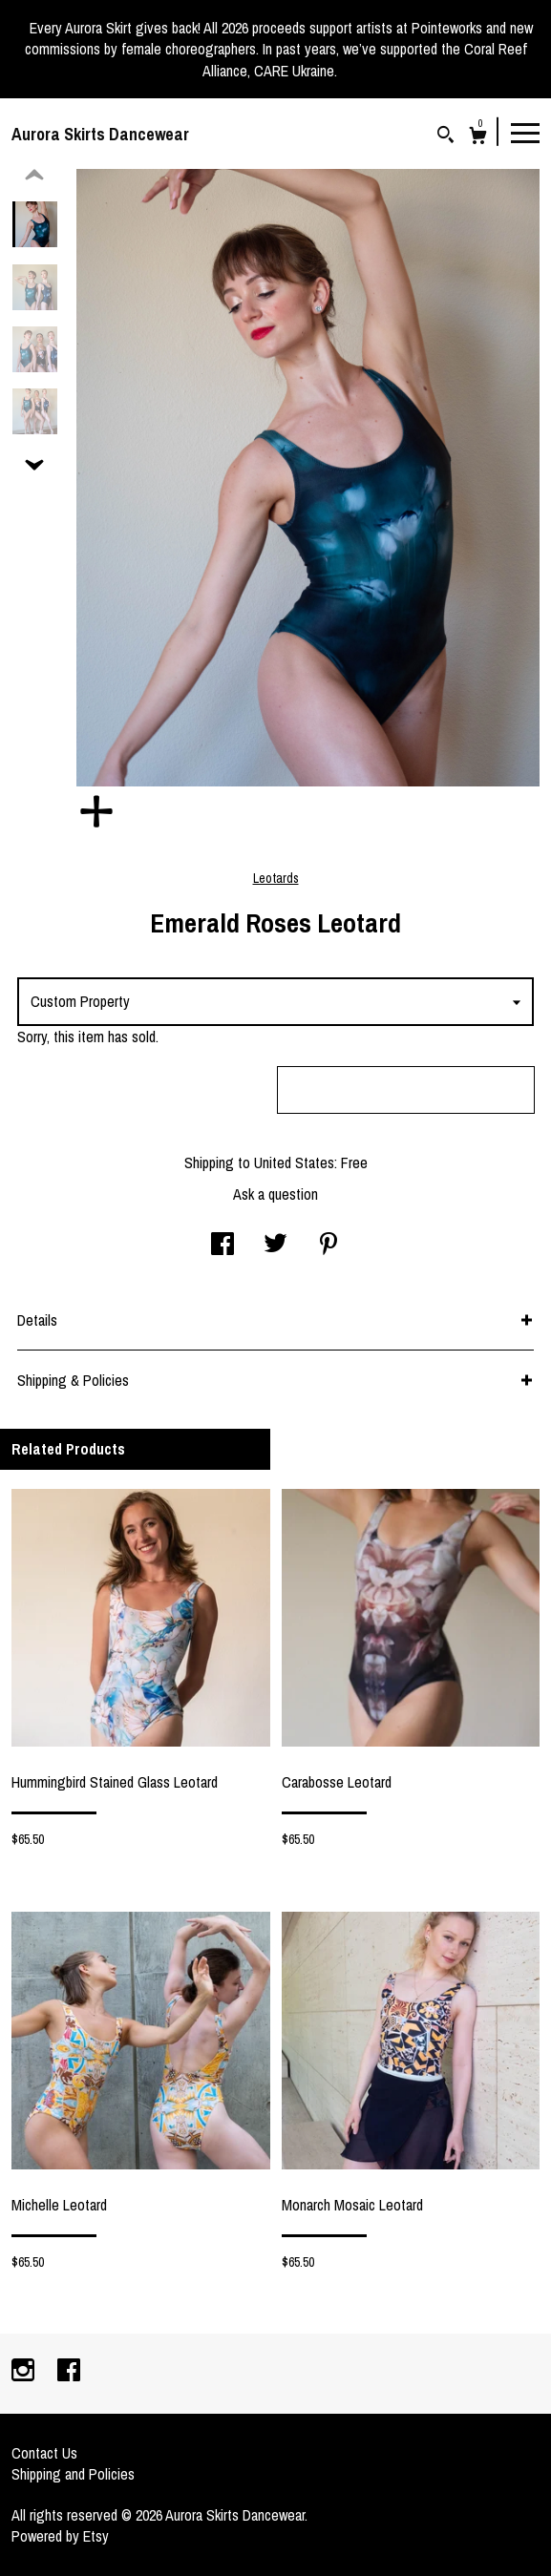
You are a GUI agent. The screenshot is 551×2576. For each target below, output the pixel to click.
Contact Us (44, 2452)
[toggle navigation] (525, 131)
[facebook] (68, 2371)
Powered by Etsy (60, 2535)
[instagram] (24, 2371)
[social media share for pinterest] (328, 1245)
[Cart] (478, 138)
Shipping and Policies (73, 2473)
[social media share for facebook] (222, 1245)
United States (294, 1162)
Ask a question (275, 1193)
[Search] (445, 137)
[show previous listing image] (34, 176)
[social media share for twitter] (275, 1245)
